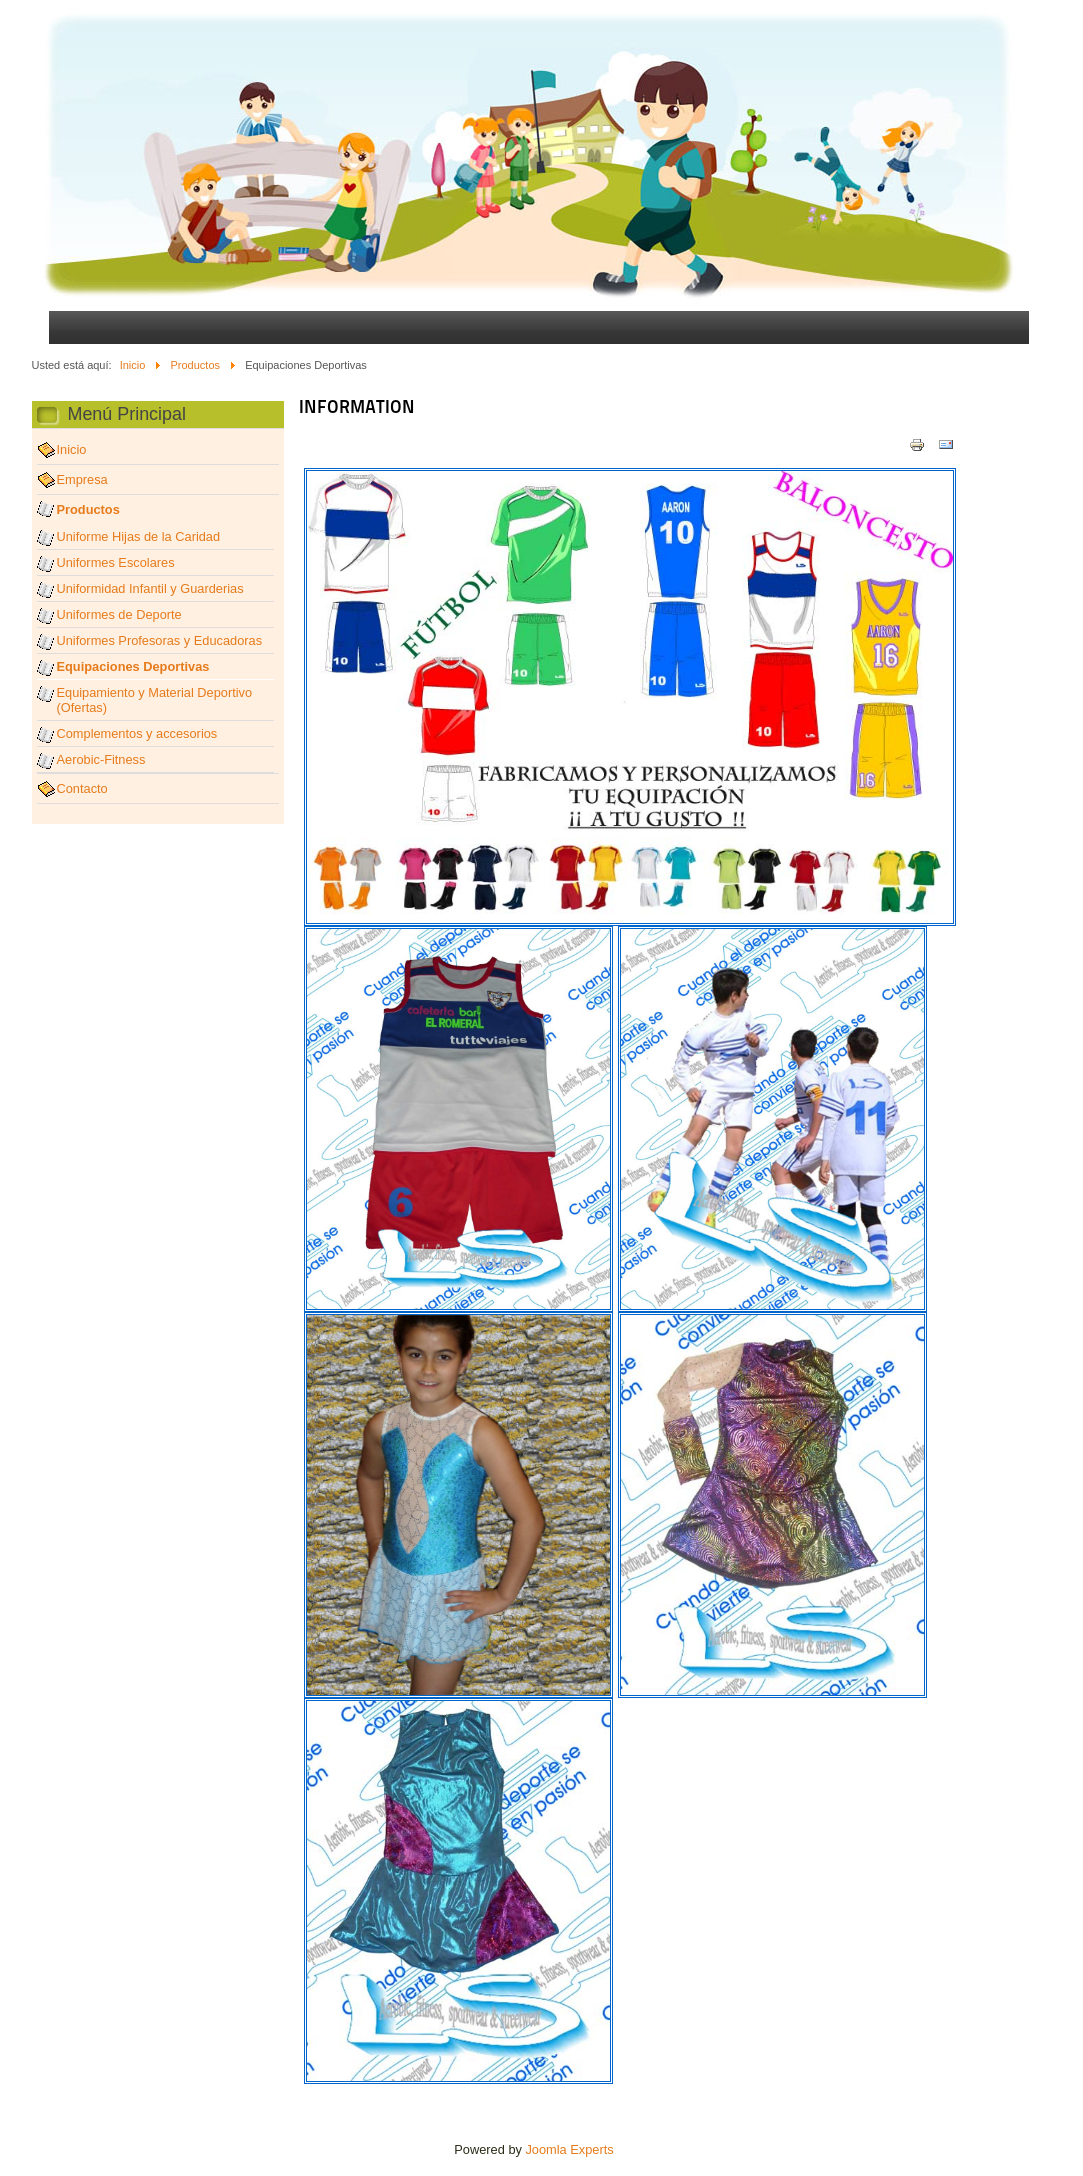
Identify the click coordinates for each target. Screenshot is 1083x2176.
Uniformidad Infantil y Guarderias (150, 588)
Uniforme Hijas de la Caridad (139, 536)
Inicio (133, 365)
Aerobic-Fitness (101, 759)
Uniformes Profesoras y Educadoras (160, 640)
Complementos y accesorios (137, 733)
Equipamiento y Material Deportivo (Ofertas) (155, 700)
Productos (195, 365)
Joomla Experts (569, 2149)
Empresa (82, 479)
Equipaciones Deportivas (133, 666)
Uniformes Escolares (116, 562)
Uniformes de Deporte (119, 614)
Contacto (82, 788)
